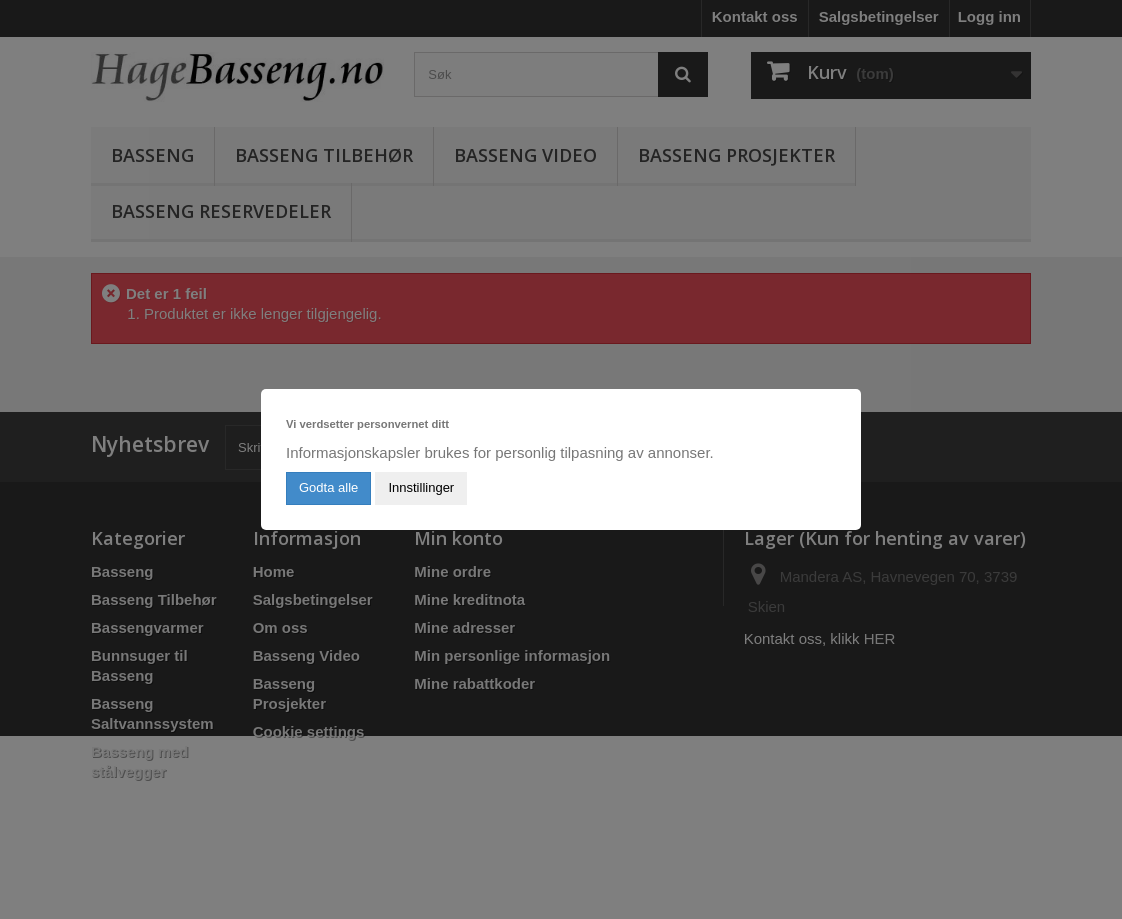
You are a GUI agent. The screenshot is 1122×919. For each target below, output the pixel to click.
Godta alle (328, 487)
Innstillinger (421, 487)
